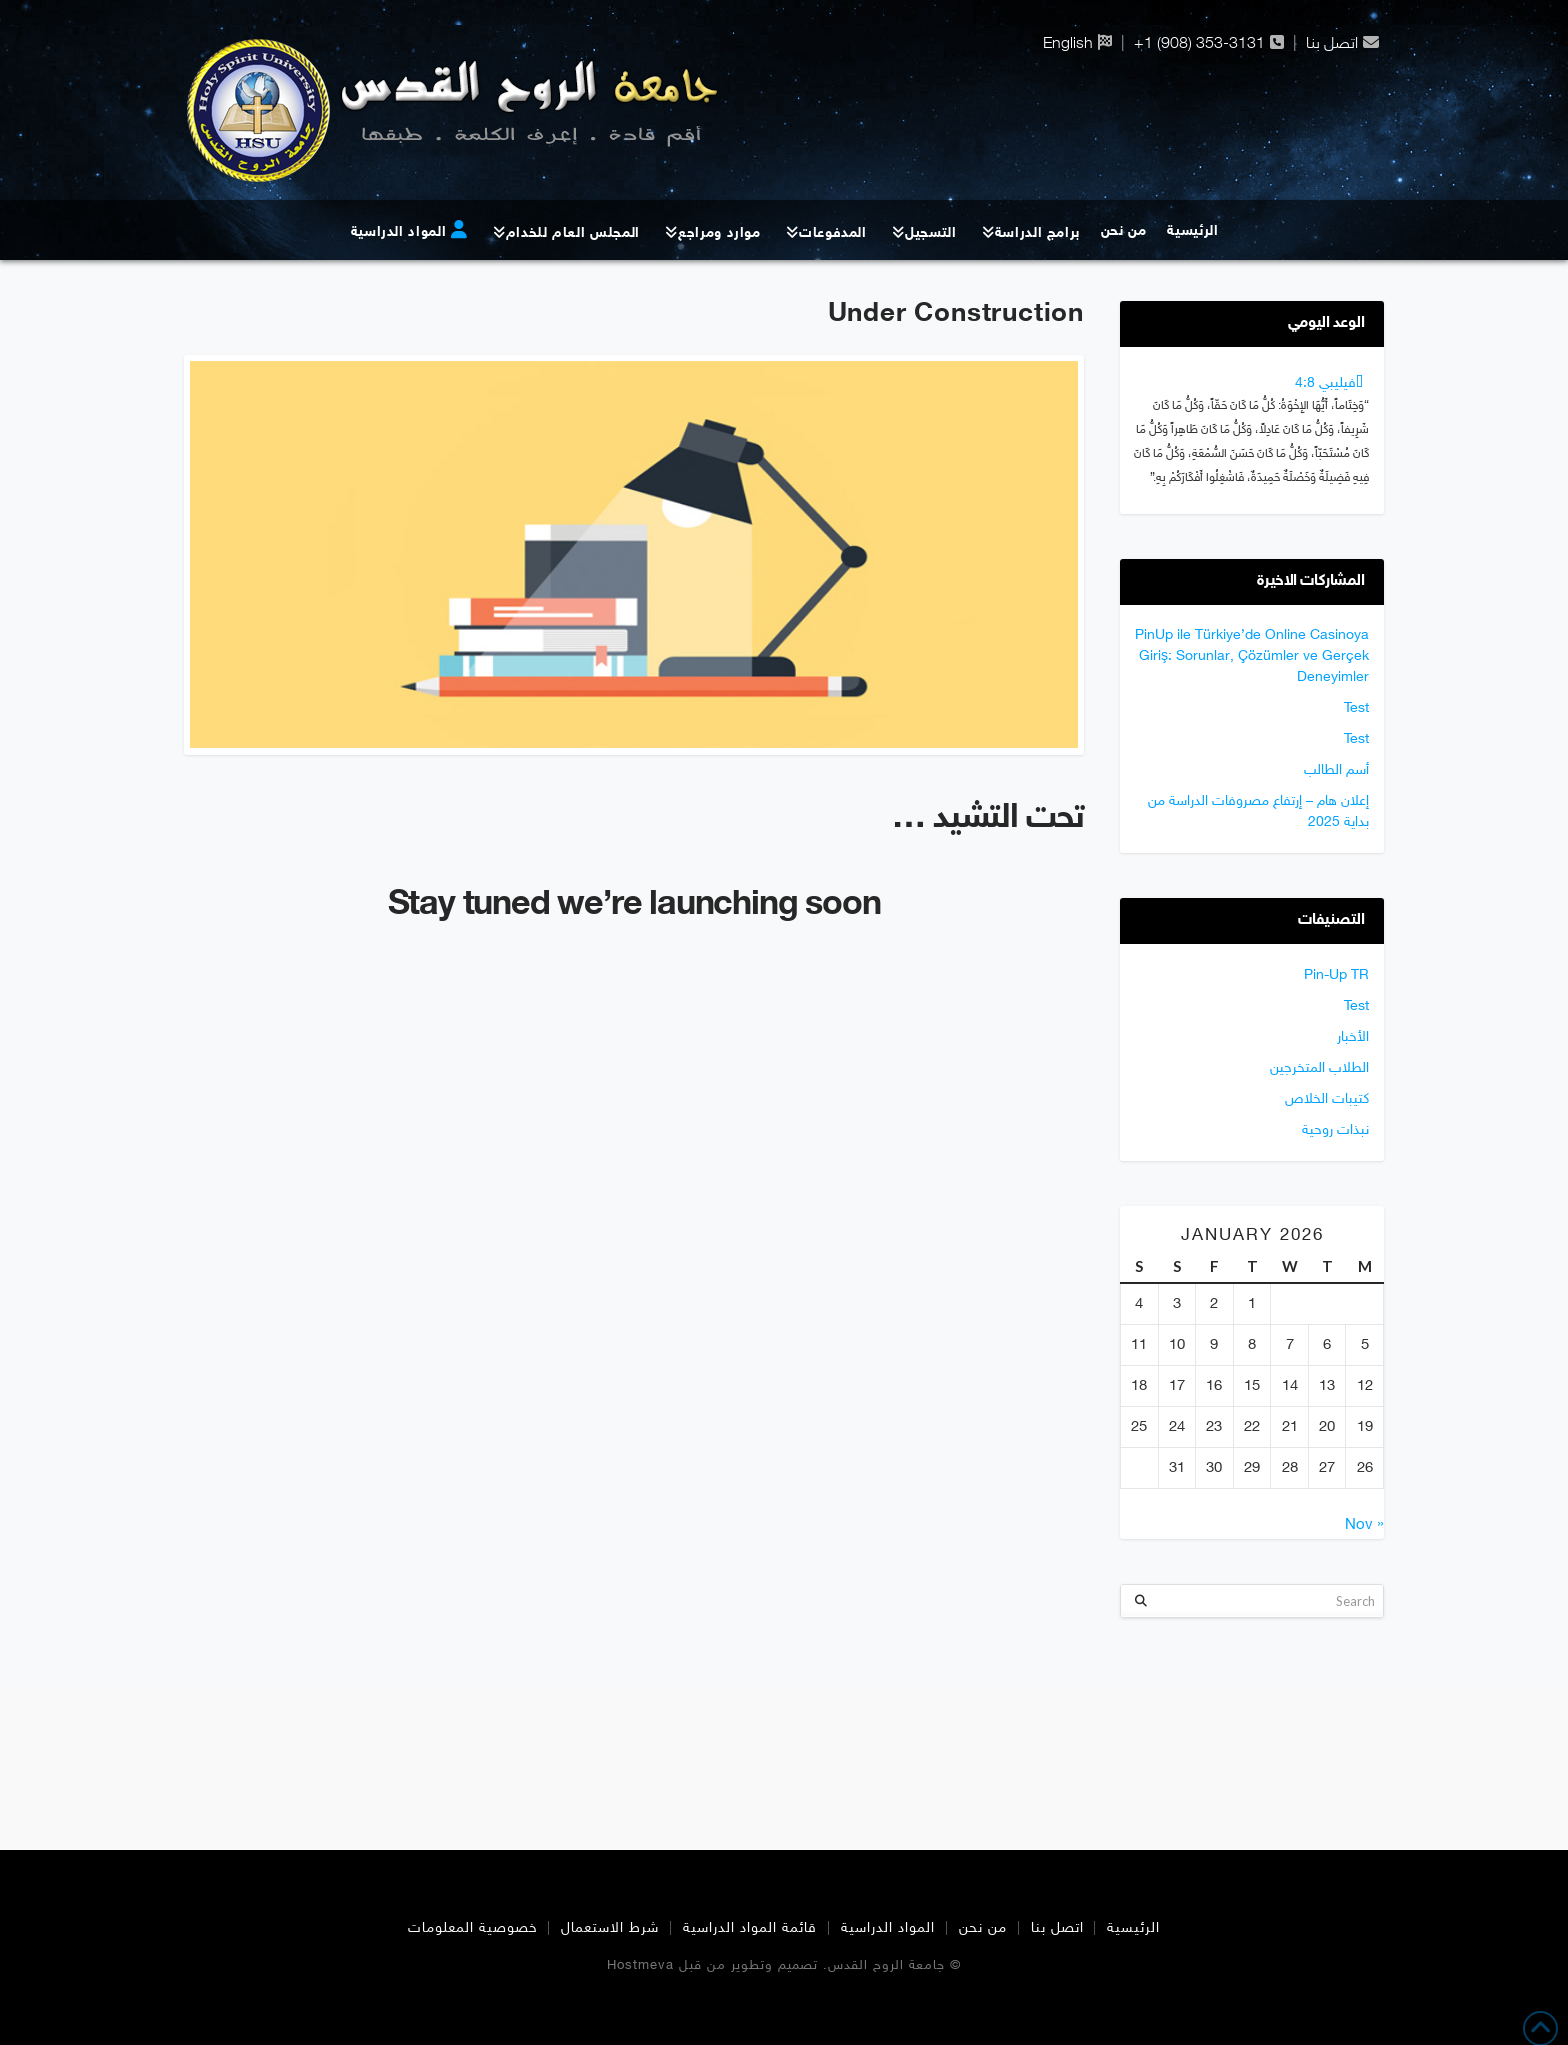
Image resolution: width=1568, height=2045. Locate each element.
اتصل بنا (1332, 42)
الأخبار (1353, 1037)
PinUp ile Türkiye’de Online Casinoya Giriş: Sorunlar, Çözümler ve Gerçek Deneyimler (1252, 656)
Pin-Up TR (1336, 975)
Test (1356, 708)
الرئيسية (1133, 1928)
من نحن (983, 1928)
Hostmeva (640, 1966)
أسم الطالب (1336, 770)
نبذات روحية (1335, 1130)
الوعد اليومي (1326, 323)
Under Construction (956, 315)
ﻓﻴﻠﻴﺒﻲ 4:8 (1325, 383)
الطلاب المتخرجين (1319, 1068)
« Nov (1364, 1525)
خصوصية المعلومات (473, 1928)
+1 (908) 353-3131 (1199, 42)
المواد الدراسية (888, 1928)
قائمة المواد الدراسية (750, 1928)
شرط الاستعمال (610, 1928)
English (1068, 42)
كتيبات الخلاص (1327, 1099)
